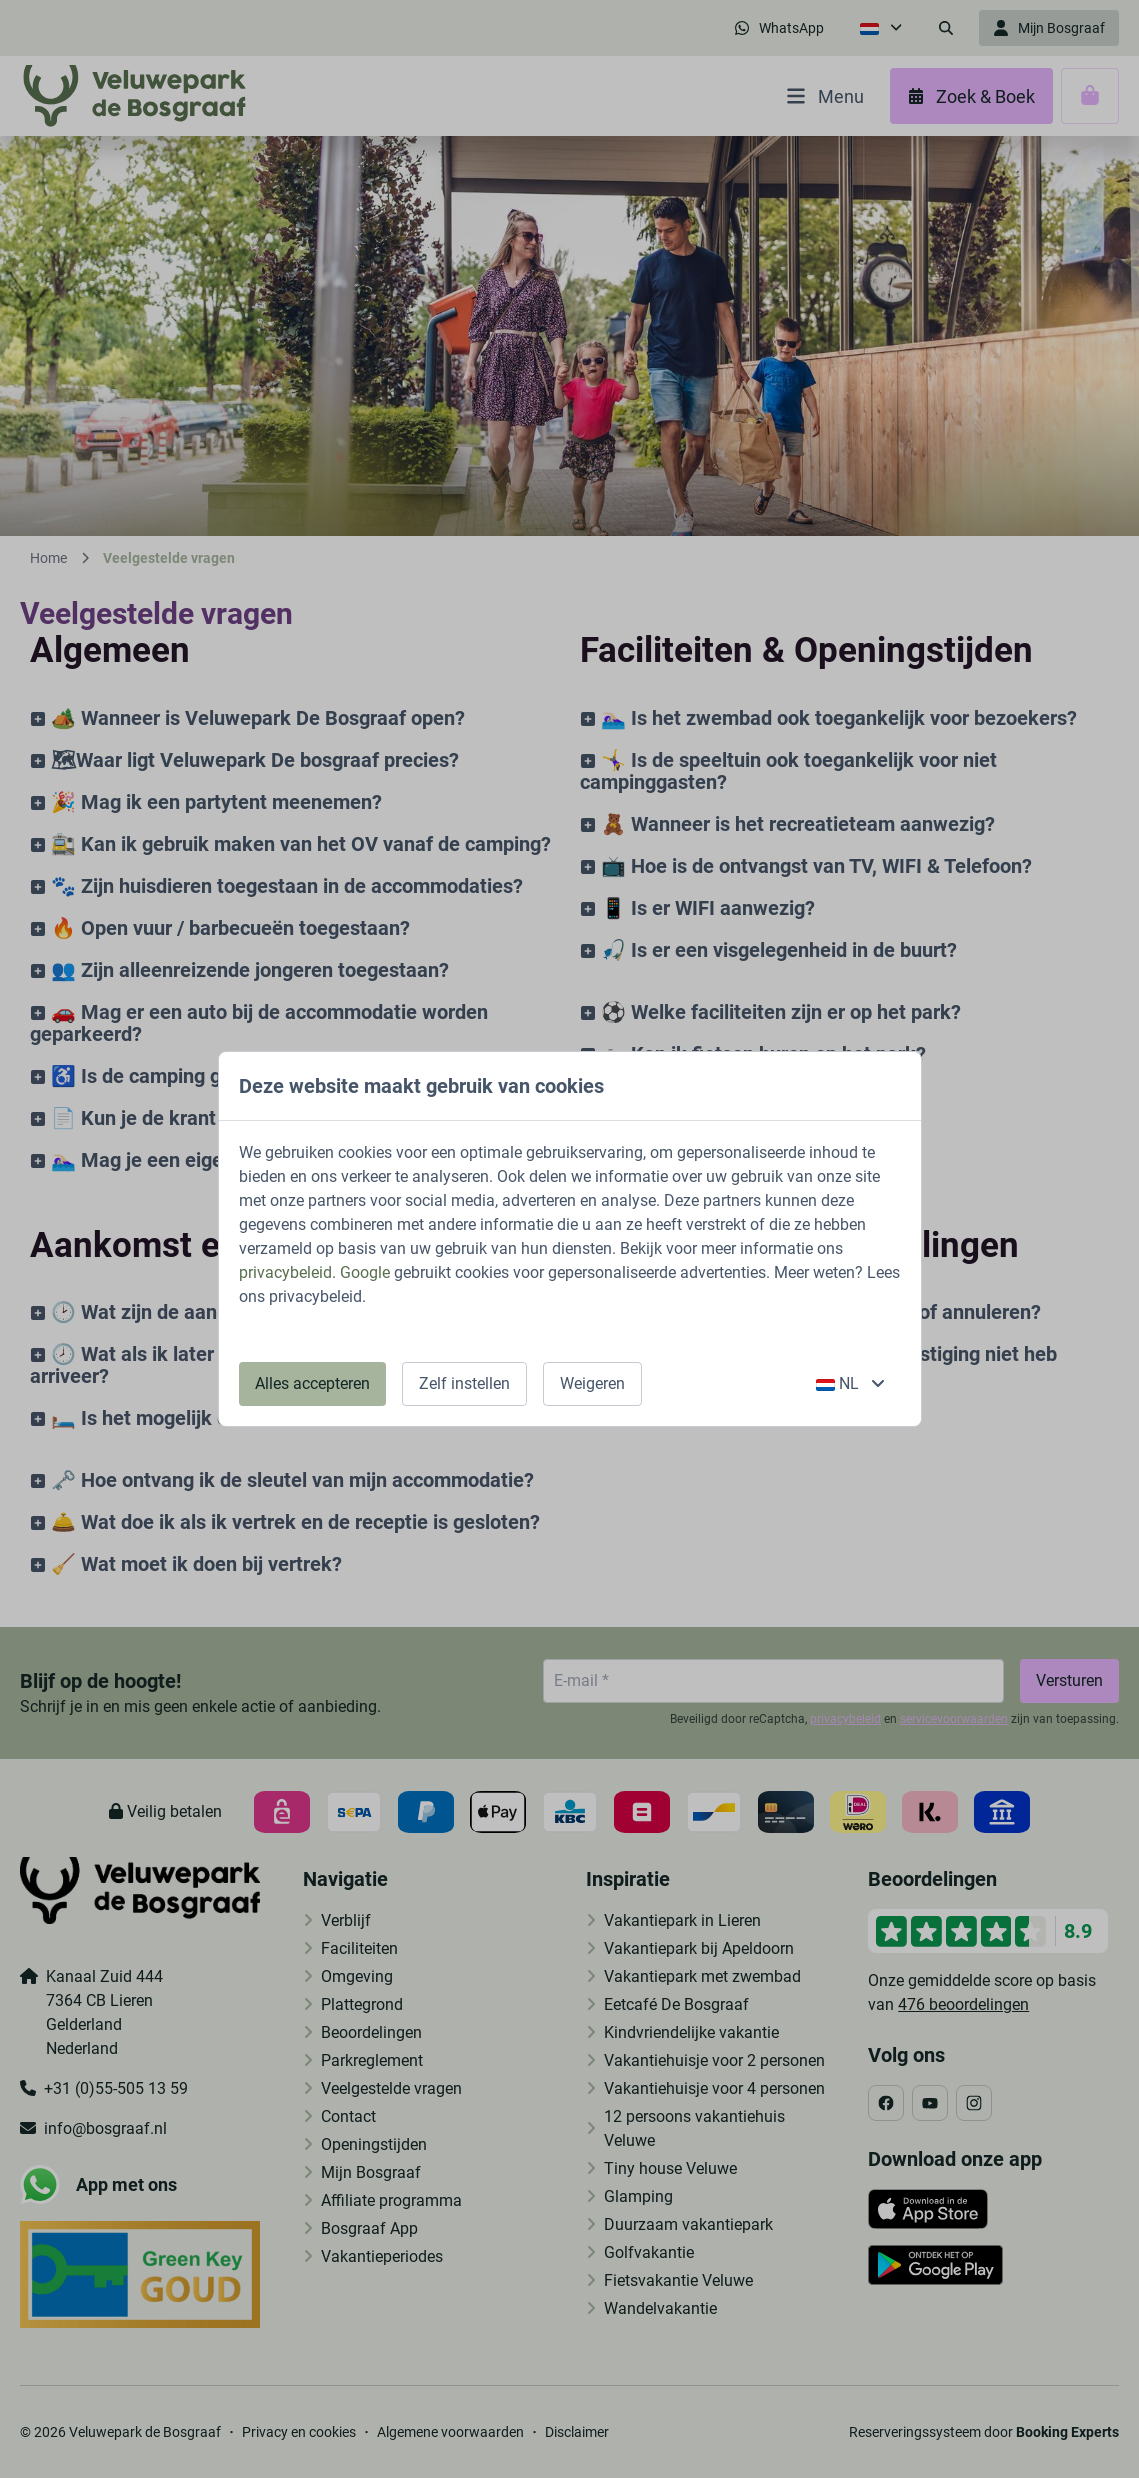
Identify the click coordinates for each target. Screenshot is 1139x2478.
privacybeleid (285, 1272)
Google (365, 1272)
